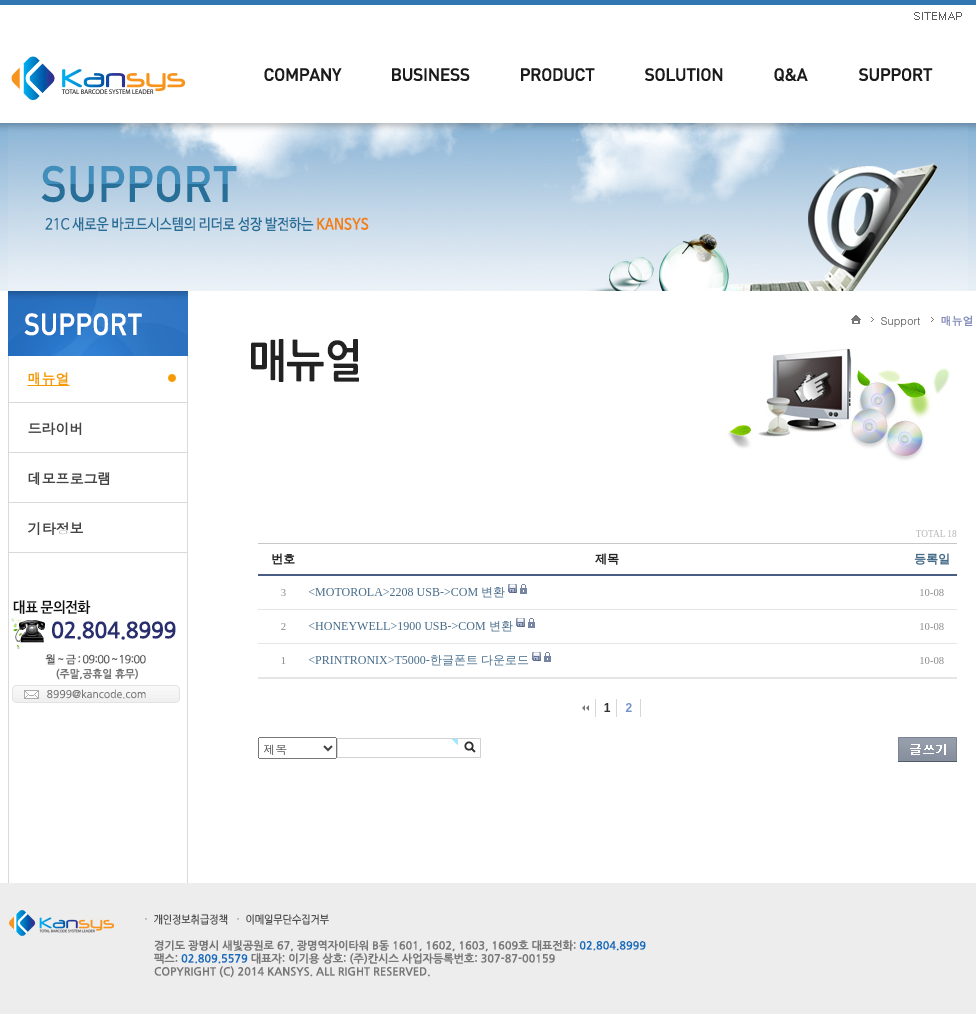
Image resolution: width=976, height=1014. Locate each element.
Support (901, 320)
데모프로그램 (70, 478)
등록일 (932, 559)
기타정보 (56, 528)
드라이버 (56, 428)
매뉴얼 (49, 378)
